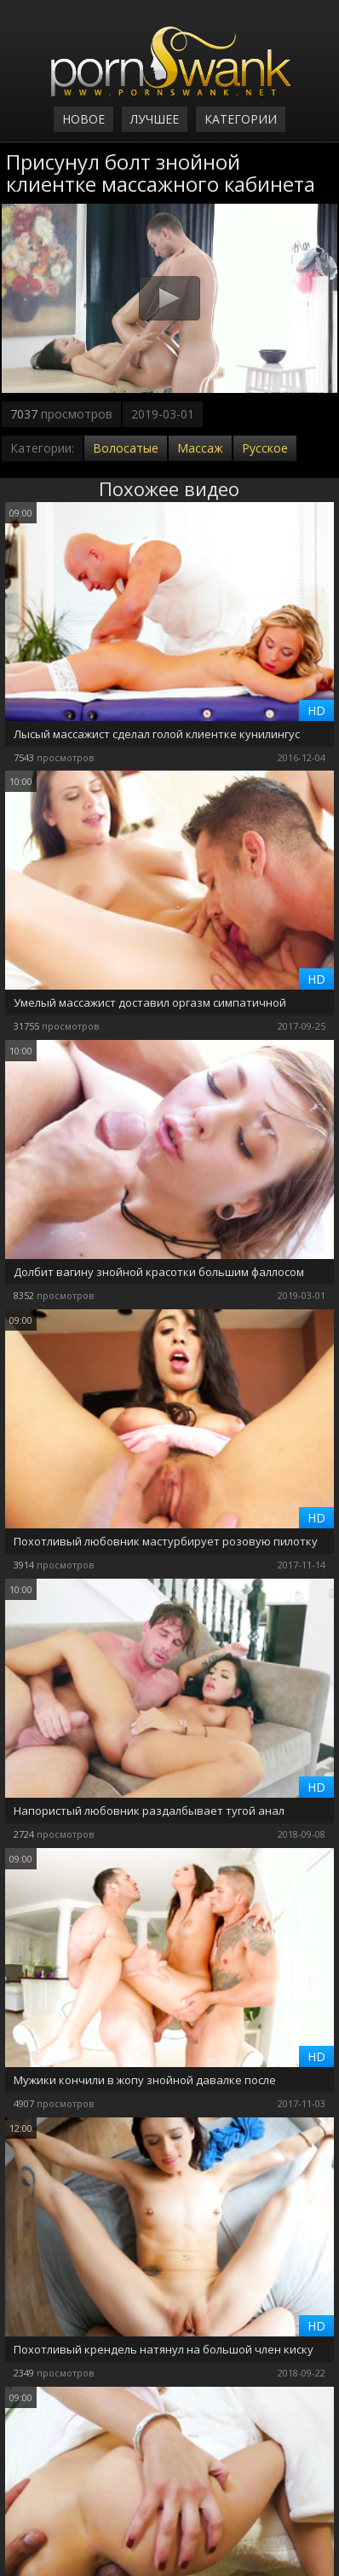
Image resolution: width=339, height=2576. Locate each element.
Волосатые (125, 448)
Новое (83, 119)
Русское (265, 448)
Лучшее (154, 119)
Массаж (200, 448)
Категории (240, 119)
